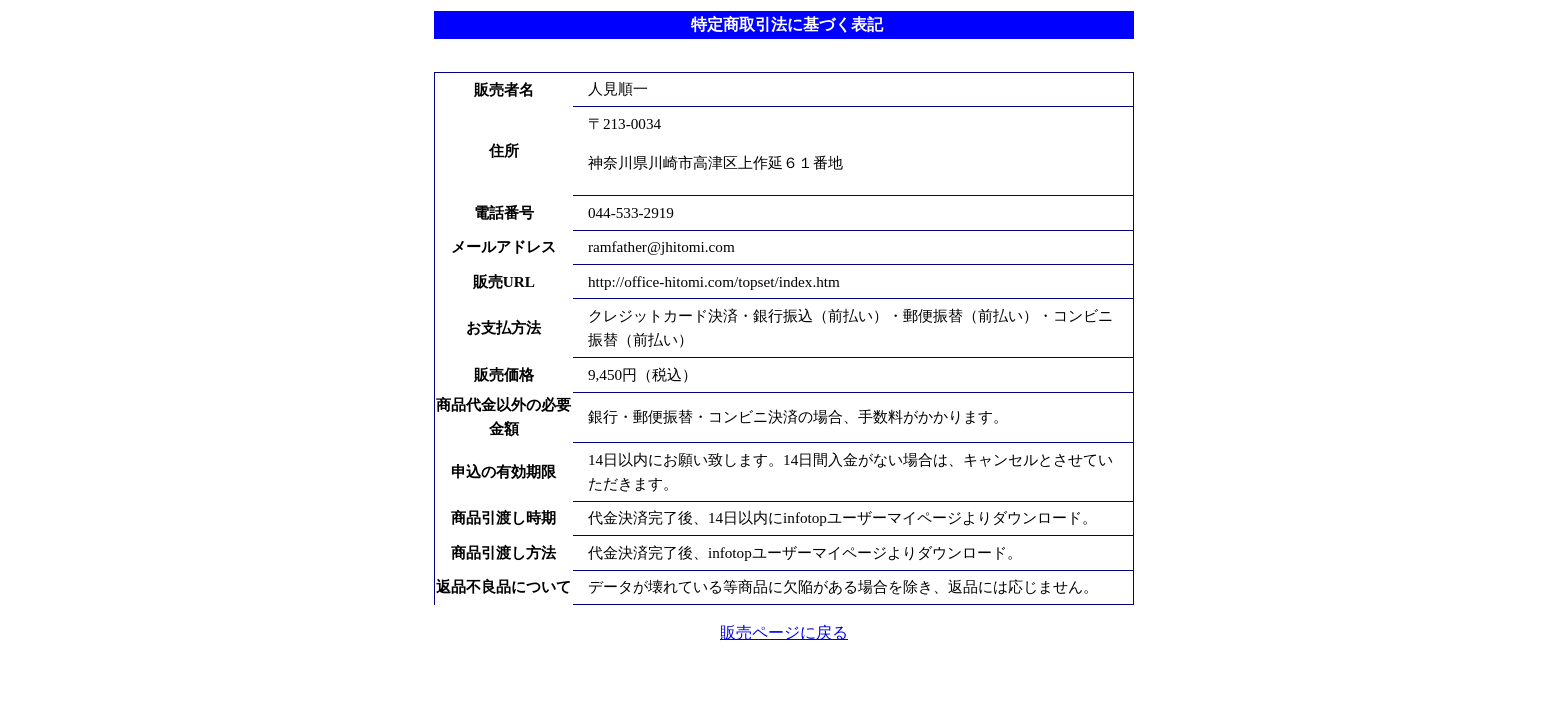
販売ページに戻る (784, 632)
